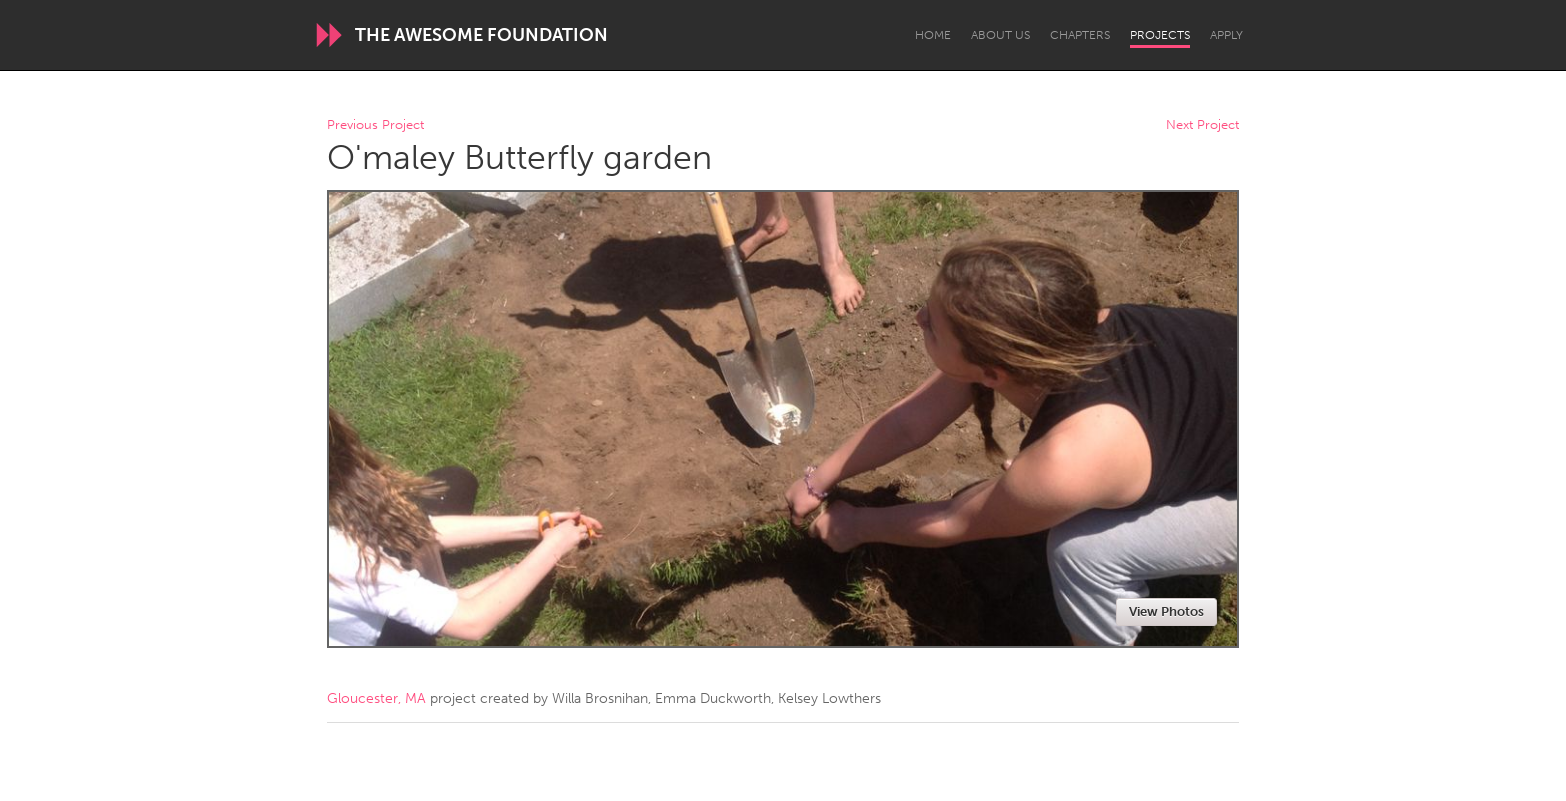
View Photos (1166, 611)
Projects (1160, 35)
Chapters (1080, 35)
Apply (1226, 35)
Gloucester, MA (376, 698)
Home (933, 35)
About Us (1000, 35)
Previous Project (375, 125)
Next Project (1202, 125)
